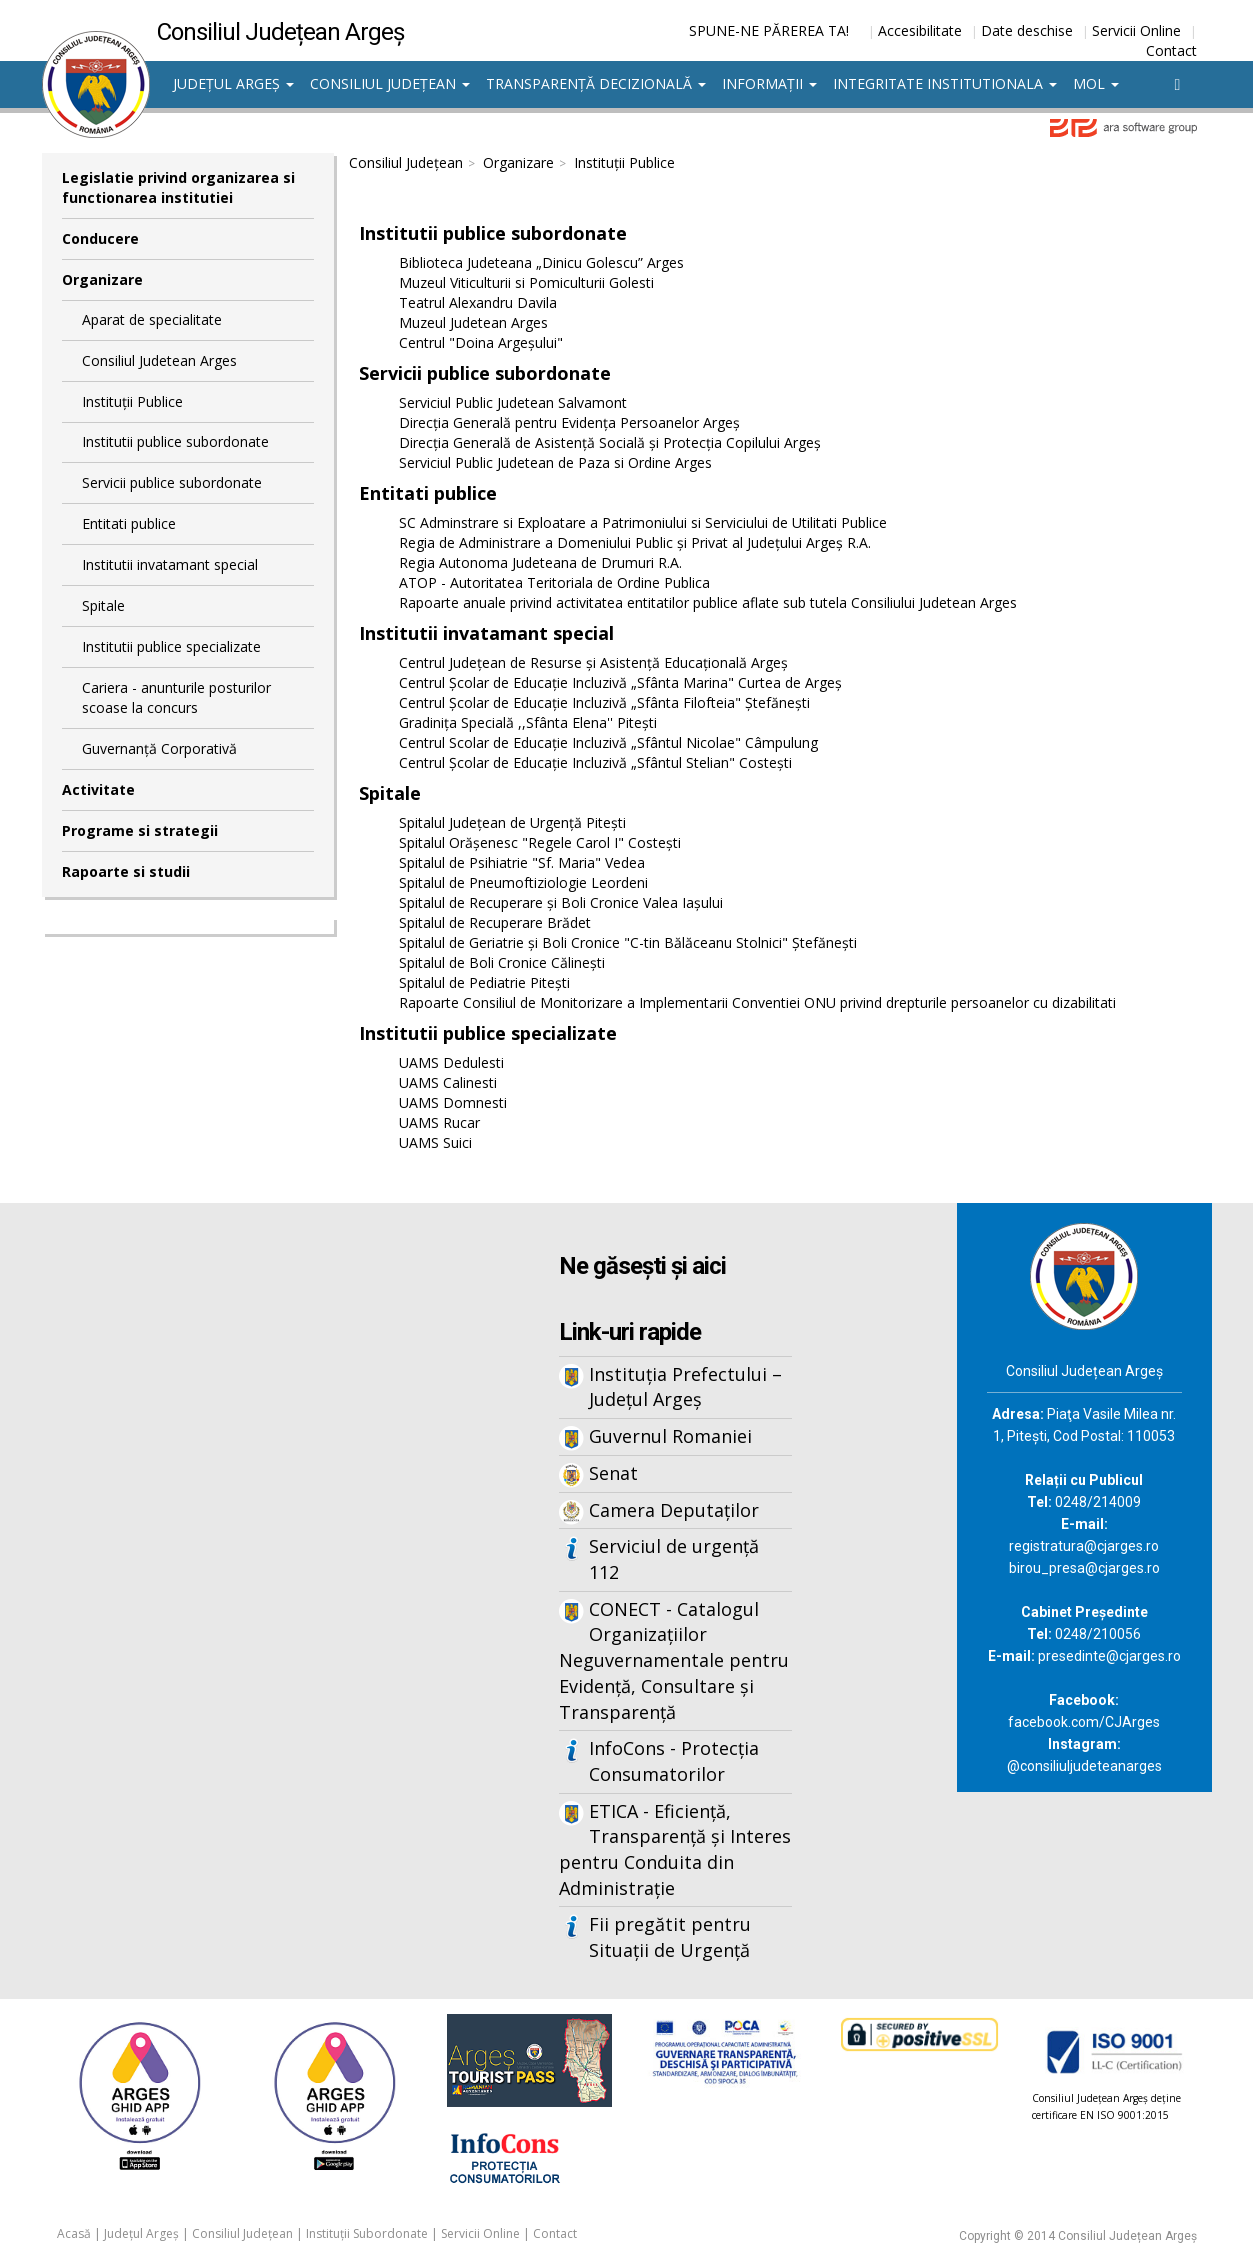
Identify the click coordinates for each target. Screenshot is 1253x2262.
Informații (769, 83)
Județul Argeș (233, 83)
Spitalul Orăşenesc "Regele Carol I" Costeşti (540, 842)
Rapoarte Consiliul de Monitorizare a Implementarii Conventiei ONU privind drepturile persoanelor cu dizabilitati (757, 1002)
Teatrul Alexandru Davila (478, 302)
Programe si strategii (140, 830)
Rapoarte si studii (126, 871)
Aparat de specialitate (152, 319)
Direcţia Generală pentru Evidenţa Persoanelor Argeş (569, 422)
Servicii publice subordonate (172, 482)
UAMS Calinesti (448, 1082)
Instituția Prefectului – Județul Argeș (685, 1387)
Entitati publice (129, 523)
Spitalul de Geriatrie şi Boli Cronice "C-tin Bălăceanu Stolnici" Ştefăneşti (628, 942)
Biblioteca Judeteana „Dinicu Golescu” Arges (541, 262)
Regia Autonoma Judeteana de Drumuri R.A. (540, 562)
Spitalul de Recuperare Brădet (495, 922)
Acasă (74, 2233)
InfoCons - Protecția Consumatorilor (674, 1761)
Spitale (103, 605)
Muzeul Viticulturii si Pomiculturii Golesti (526, 282)
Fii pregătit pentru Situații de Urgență (670, 1937)
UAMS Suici (435, 1142)
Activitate (98, 789)
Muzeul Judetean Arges (473, 322)
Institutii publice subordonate (175, 441)
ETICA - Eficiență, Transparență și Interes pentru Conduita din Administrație (675, 1849)
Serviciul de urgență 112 (674, 1559)
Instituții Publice (132, 401)
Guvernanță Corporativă (159, 748)
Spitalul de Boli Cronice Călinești (502, 962)
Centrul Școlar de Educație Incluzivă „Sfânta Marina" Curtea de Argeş (620, 682)
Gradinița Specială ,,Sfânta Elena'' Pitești (528, 722)
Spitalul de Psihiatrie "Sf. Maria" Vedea (522, 862)
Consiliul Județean (390, 83)
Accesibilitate (920, 30)
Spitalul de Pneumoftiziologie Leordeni (523, 882)
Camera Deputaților (674, 1510)
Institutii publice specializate (171, 646)
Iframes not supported (237, 1533)
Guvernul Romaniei (670, 1436)
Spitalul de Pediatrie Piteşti (484, 982)
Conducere (100, 238)
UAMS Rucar (439, 1122)
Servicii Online (1136, 30)
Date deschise (1027, 30)
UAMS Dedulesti (451, 1062)
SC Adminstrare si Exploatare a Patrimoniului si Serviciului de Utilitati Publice (643, 522)
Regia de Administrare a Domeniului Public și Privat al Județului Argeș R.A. (635, 542)
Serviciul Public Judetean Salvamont (513, 402)
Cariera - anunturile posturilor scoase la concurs (176, 697)
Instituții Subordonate (367, 2233)
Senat (613, 1473)
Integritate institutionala (945, 83)
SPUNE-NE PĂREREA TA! (769, 30)
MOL (1096, 83)
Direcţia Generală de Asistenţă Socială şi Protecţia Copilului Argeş (610, 442)
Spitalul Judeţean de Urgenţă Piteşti (512, 822)
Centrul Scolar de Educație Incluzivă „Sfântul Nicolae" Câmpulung (608, 742)
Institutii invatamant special (170, 564)
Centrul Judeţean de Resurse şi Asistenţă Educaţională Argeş (593, 662)
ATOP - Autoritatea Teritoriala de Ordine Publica (554, 582)
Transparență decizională (596, 83)
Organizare (102, 279)
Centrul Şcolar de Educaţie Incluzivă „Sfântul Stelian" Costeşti (595, 762)
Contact (1171, 50)
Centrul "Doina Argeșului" (481, 342)
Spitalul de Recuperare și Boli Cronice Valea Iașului (561, 902)
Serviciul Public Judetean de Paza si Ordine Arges (555, 462)
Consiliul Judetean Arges (159, 360)
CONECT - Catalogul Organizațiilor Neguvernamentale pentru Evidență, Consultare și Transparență (674, 1660)
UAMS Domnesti (453, 1102)
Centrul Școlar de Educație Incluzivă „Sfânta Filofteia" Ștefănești (604, 702)
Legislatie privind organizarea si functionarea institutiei (178, 187)
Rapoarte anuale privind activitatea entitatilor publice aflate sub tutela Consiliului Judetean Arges (708, 602)
